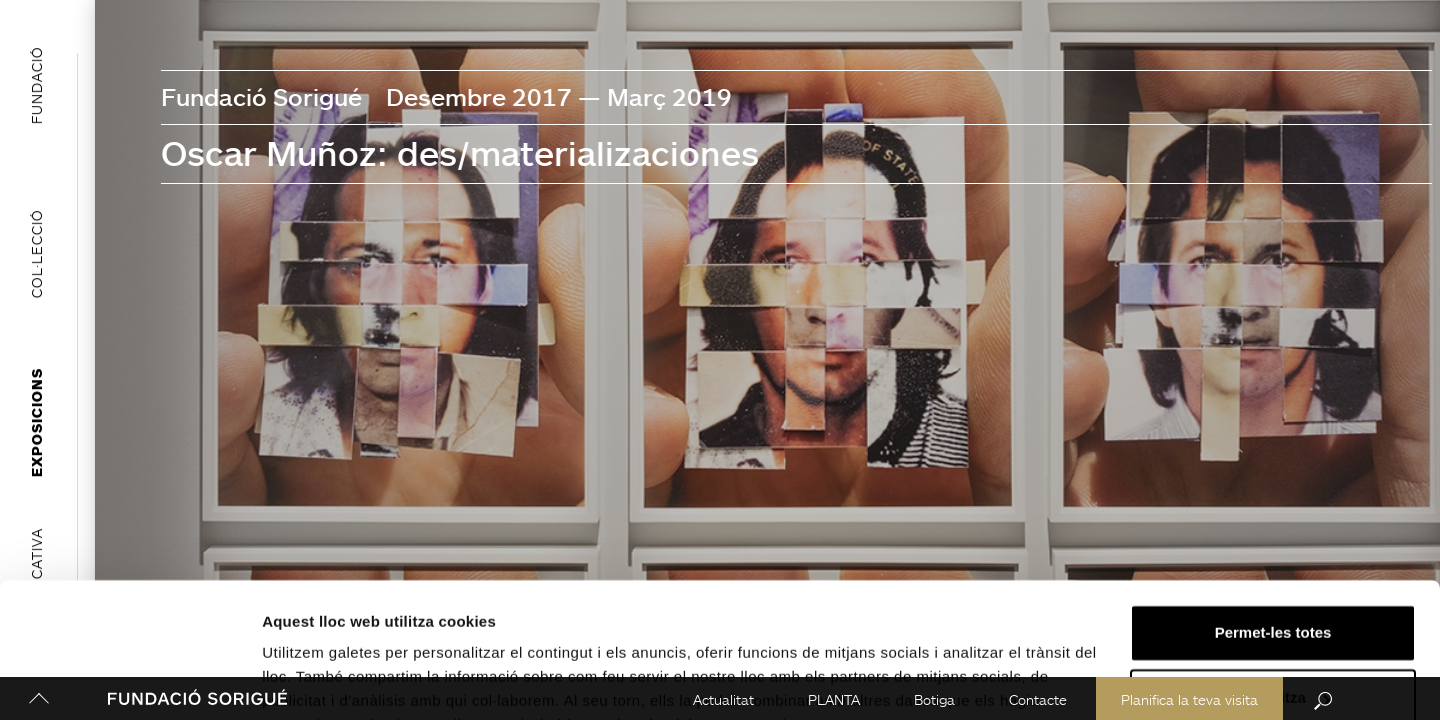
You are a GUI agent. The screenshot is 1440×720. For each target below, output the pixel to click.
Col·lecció (36, 253)
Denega (1273, 664)
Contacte (1035, 699)
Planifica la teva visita (1186, 699)
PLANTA (831, 699)
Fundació (36, 85)
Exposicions (36, 423)
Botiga (931, 699)
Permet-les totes (1273, 533)
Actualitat (720, 699)
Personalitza (1274, 598)
